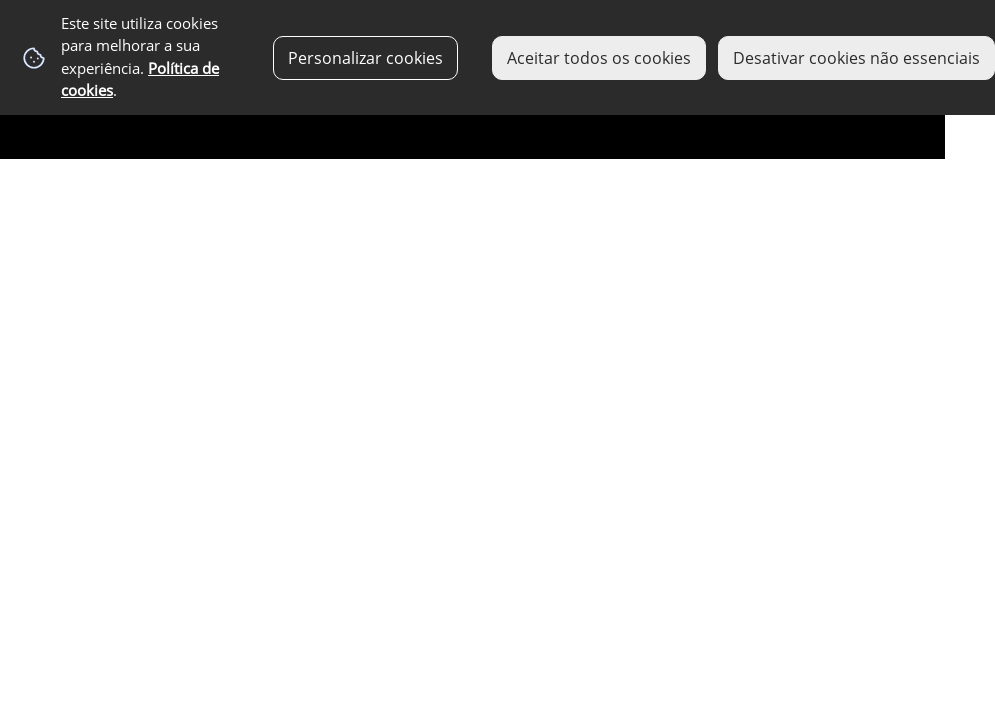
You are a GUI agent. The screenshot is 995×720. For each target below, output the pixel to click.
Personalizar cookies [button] (365, 58)
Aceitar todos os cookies (599, 58)
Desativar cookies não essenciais (856, 58)
